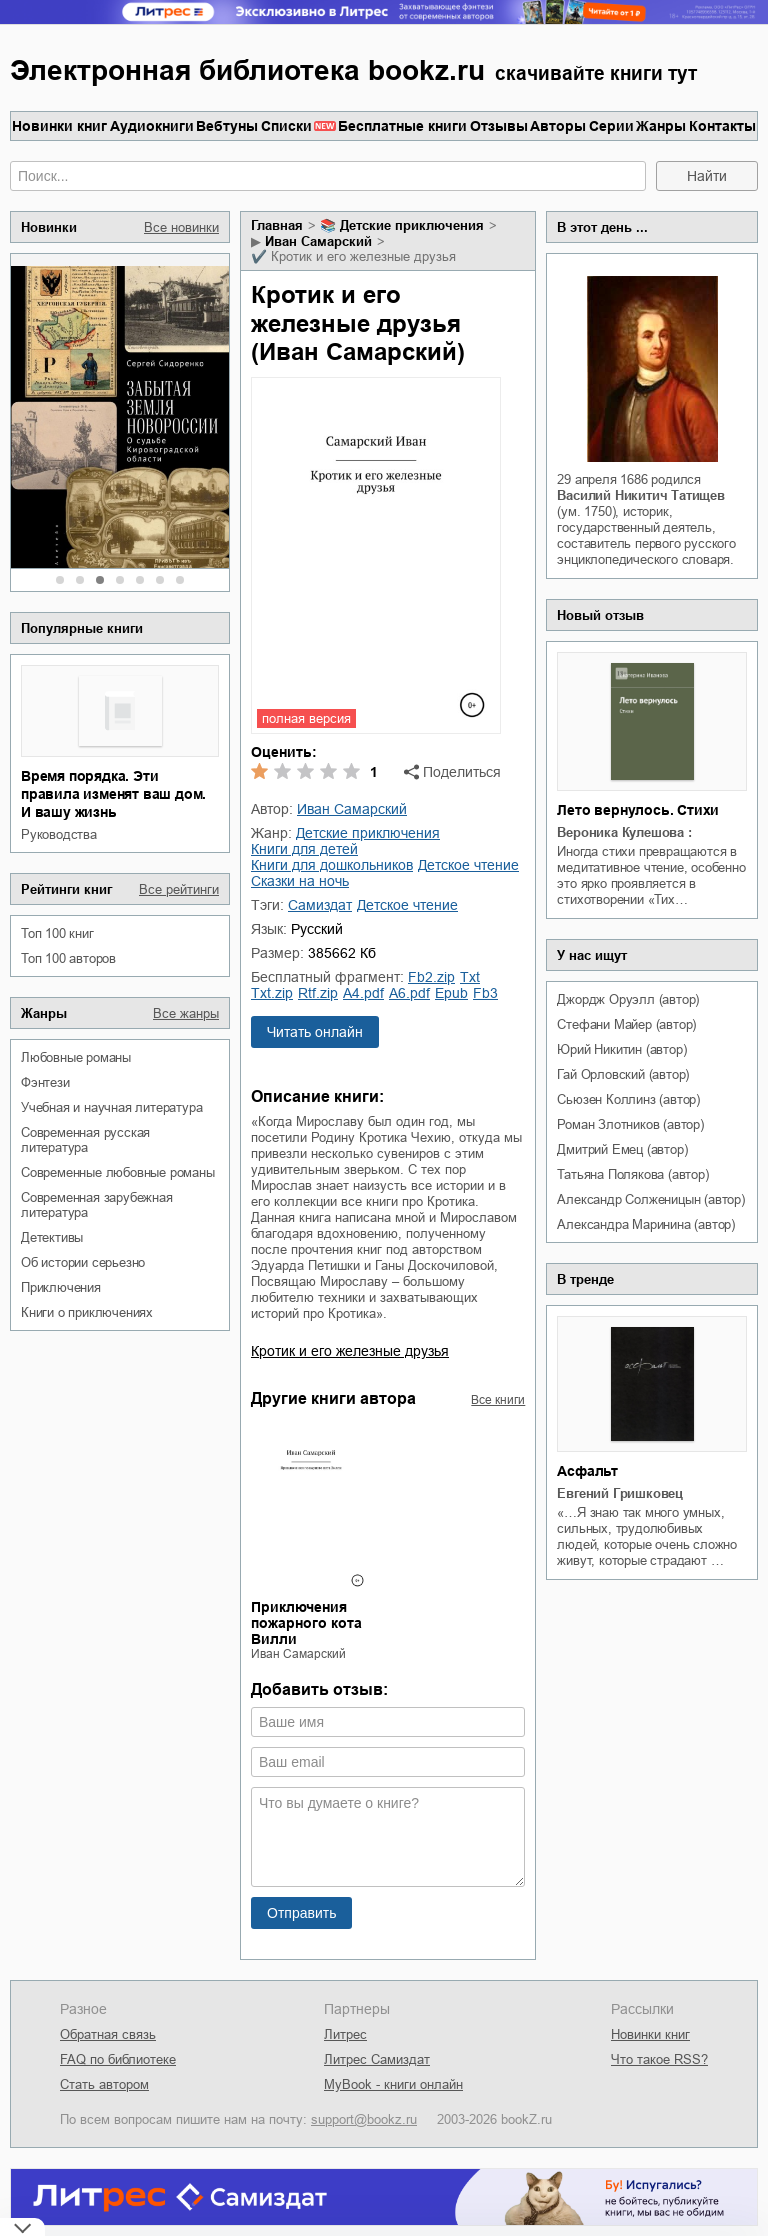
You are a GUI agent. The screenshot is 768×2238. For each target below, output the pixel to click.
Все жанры (186, 1013)
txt (470, 977)
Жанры (661, 126)
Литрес (345, 2034)
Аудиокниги (152, 126)
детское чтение (468, 865)
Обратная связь (108, 2034)
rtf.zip (318, 993)
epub (451, 993)
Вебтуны (227, 126)
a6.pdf (409, 993)
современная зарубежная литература (97, 1205)
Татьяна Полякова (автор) (632, 1174)
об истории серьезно (83, 1262)
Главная (277, 225)
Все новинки (181, 227)
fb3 (485, 993)
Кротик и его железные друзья (350, 1351)
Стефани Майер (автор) (626, 1024)
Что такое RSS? (659, 2059)
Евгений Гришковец (620, 1493)
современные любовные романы (118, 1172)
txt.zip (272, 993)
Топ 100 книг (57, 933)
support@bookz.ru (364, 2119)
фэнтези (45, 1082)
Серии (611, 126)
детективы (52, 1237)
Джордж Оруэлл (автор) (628, 999)
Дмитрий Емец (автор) (622, 1149)
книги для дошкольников (332, 865)
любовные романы (76, 1057)
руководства (59, 834)
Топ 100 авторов (68, 958)
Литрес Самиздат (377, 2059)
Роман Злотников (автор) (630, 1124)
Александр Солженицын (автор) (650, 1199)
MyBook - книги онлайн (393, 2084)
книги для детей (304, 849)
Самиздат (320, 905)
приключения (61, 1287)
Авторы (558, 126)
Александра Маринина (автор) (646, 1224)
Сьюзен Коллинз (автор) (628, 1099)
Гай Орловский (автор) (623, 1074)
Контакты (722, 126)
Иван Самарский (318, 241)
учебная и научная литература (111, 1107)
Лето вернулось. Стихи (638, 810)
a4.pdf (363, 993)
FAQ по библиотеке (118, 2059)
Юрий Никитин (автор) (621, 1049)
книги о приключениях (87, 1312)
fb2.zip (431, 977)
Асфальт (587, 1471)
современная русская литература (85, 1140)
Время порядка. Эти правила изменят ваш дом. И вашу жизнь (113, 794)
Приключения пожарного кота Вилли (306, 1623)
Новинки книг (59, 126)
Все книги (498, 1400)
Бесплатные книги (402, 126)
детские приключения (412, 225)
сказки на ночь (300, 881)
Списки (286, 126)
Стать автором (104, 2084)
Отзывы (499, 126)
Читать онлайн (315, 1032)
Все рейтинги (179, 889)
